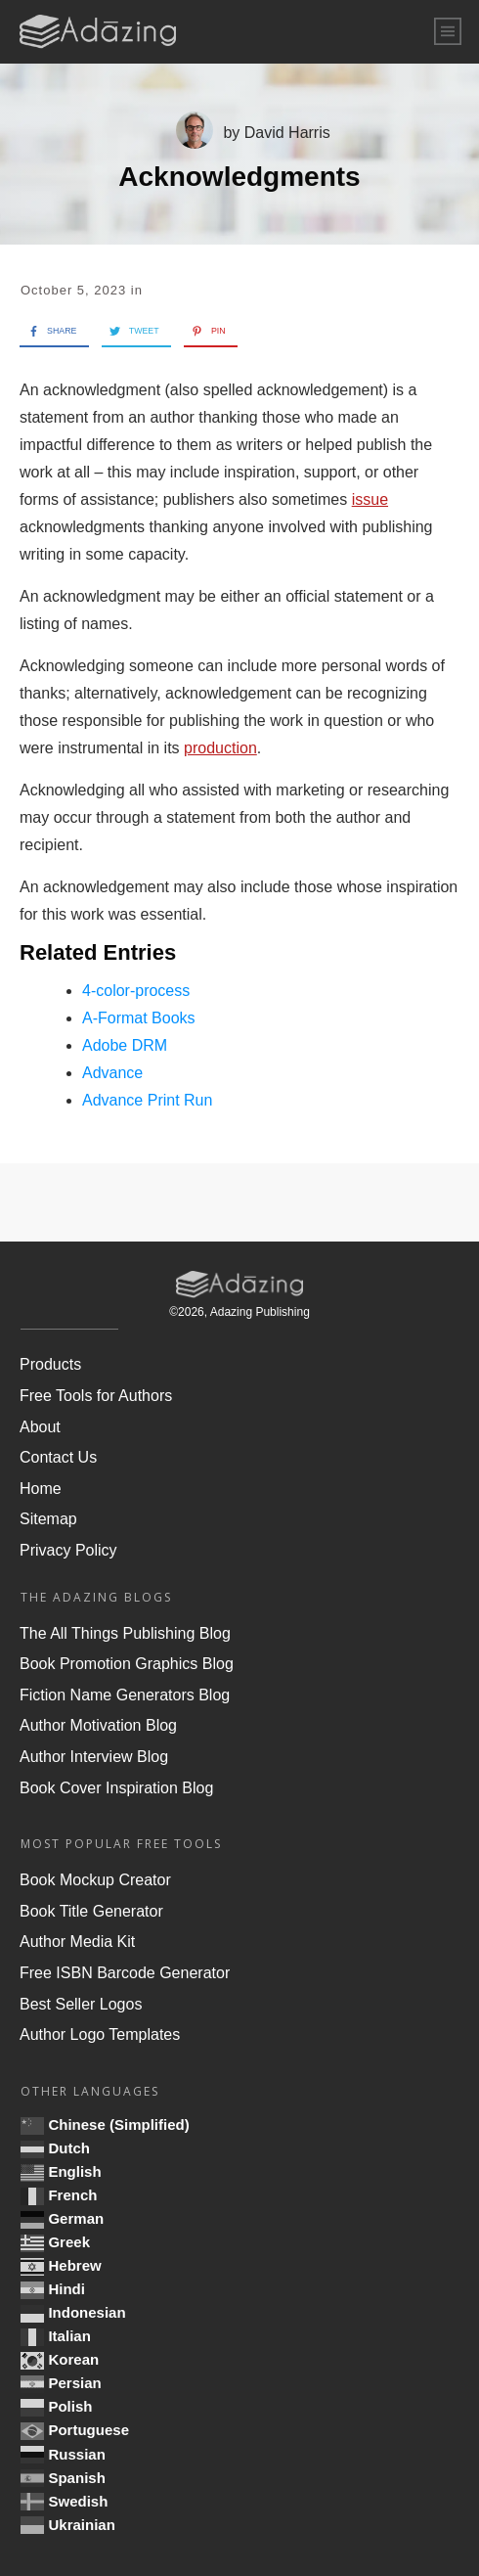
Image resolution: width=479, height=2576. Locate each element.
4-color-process (136, 990)
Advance (112, 1072)
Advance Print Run (147, 1100)
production (220, 748)
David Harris (287, 132)
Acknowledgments (239, 176)
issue (370, 499)
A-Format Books (139, 1018)
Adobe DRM (124, 1045)
